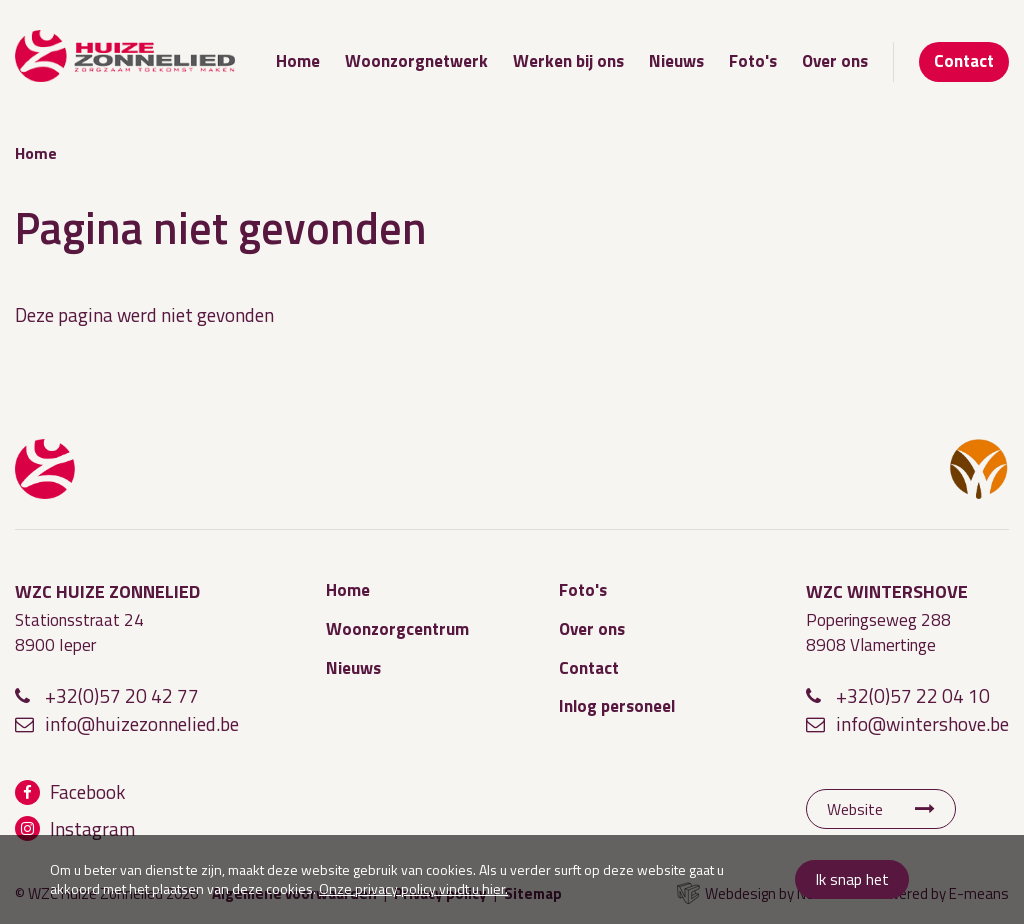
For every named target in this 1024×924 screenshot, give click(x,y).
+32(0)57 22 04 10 (913, 695)
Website (855, 809)
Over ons (835, 61)
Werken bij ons (568, 61)
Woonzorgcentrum (397, 629)
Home (298, 61)
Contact (964, 61)
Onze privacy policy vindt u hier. (413, 888)
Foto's (753, 61)
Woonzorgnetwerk (416, 61)
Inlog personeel (617, 706)
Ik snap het (852, 879)
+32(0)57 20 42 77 (122, 695)
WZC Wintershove (979, 469)
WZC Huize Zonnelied (45, 469)
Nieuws (676, 61)
